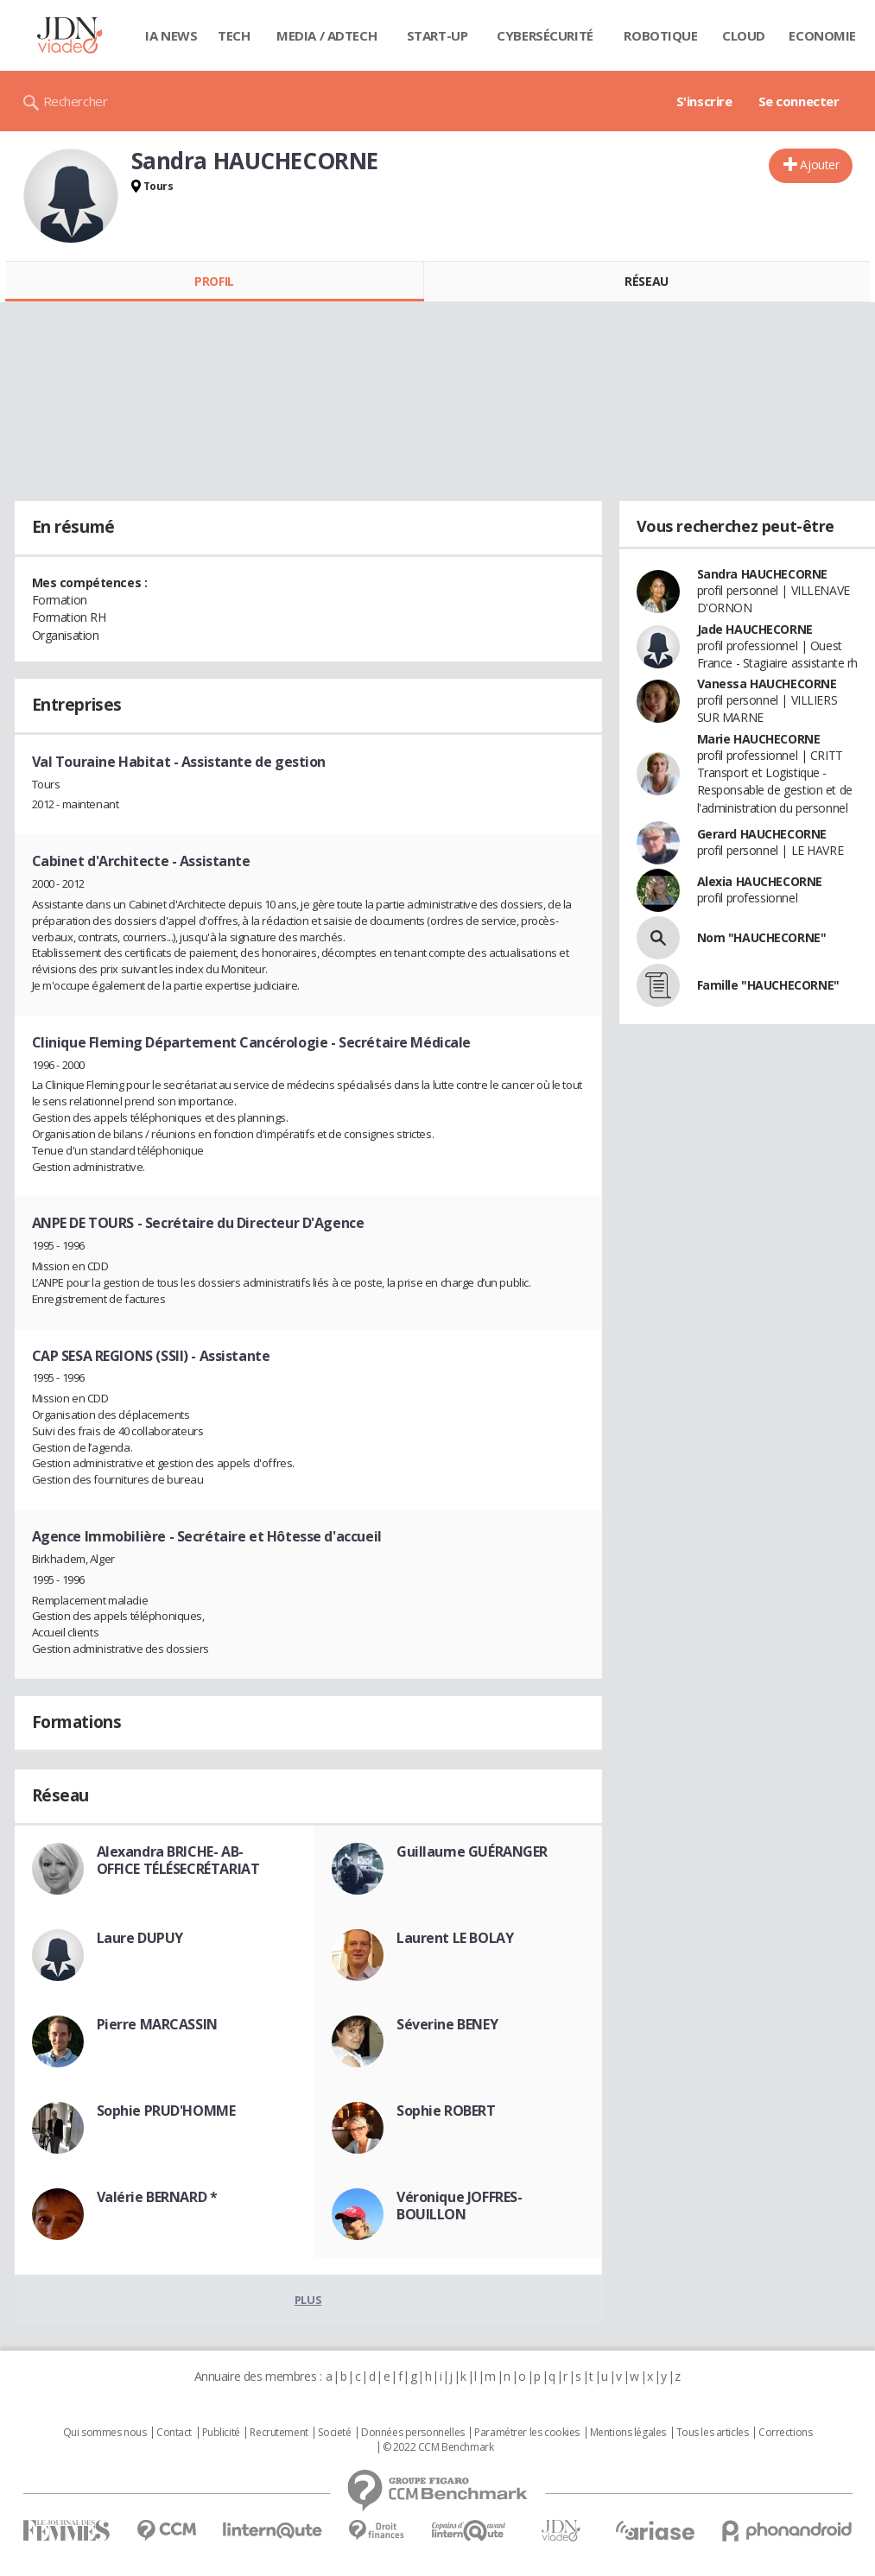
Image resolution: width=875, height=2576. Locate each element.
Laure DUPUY (140, 1937)
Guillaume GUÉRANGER (472, 1851)
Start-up (437, 35)
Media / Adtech (326, 35)
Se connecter (799, 101)
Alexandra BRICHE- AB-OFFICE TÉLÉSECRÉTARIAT (178, 1860)
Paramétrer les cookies (527, 2433)
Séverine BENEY (447, 2024)
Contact (174, 2433)
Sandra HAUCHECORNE (762, 574)
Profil (213, 281)
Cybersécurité (545, 35)
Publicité (221, 2433)
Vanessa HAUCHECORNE (767, 683)
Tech (234, 35)
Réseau (646, 281)
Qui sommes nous (105, 2433)
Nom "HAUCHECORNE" (762, 937)
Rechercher (75, 101)
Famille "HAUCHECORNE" (768, 985)
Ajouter (819, 164)
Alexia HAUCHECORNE (759, 881)
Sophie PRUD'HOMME (166, 2110)
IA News (171, 35)
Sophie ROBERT (446, 2110)
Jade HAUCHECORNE (755, 629)
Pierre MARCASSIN (157, 2024)
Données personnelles (413, 2433)
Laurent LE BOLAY (454, 1937)
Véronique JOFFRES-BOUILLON (459, 2205)
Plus (308, 2299)
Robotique (660, 35)
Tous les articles (712, 2433)
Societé (334, 2433)
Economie (822, 35)
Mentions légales (628, 2433)
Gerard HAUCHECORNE (762, 834)
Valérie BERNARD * (157, 2196)
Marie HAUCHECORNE (759, 739)
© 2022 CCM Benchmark (438, 2447)
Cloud (743, 35)
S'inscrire (704, 101)
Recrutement (279, 2433)
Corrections (785, 2433)
